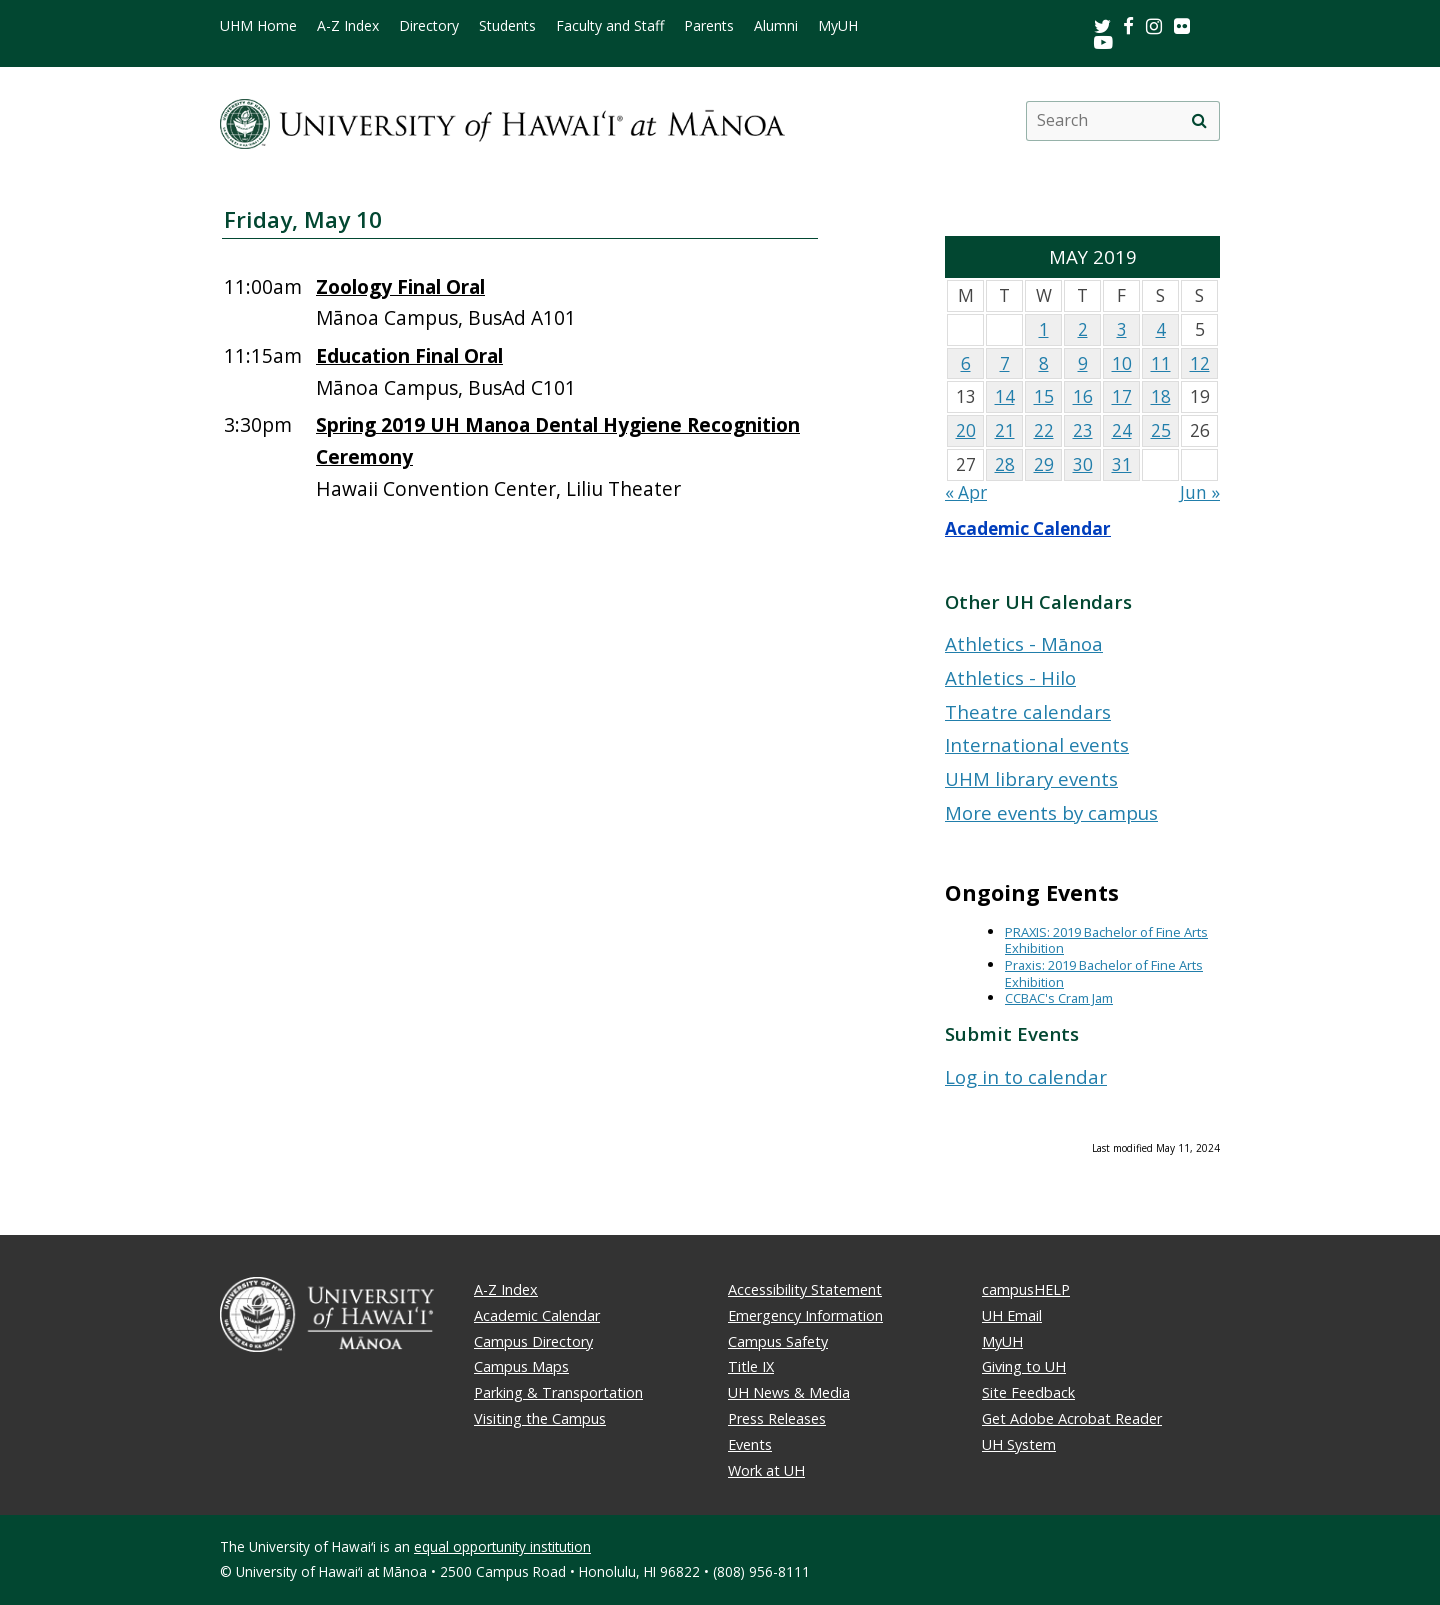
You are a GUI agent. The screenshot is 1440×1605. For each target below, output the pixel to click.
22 (1044, 430)
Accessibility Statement (805, 1289)
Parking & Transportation (558, 1392)
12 (1200, 363)
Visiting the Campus (540, 1418)
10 (1122, 363)
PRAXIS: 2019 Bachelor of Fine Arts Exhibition (1106, 940)
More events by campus (1051, 812)
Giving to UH (1024, 1366)
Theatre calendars (1028, 711)
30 (1083, 464)
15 (1044, 396)
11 (1161, 363)
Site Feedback (1028, 1392)
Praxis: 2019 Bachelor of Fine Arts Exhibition (1104, 973)
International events (1037, 744)
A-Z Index (348, 26)
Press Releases (777, 1418)
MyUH (838, 26)
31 (1122, 464)
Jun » (1200, 492)
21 (1005, 430)
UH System (1019, 1444)
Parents (709, 26)
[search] (1199, 121)
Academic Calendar (1028, 528)
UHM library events (1031, 778)
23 (1083, 430)
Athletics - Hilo (1010, 677)
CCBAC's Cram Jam (1059, 998)
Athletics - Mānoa (1024, 643)
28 (1005, 464)
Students (507, 26)
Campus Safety (778, 1341)
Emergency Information (805, 1315)
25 (1161, 430)
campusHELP (1026, 1289)
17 (1122, 396)
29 (1044, 464)
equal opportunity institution (502, 1546)
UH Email (1012, 1315)
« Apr (966, 492)
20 (966, 430)
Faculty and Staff (610, 26)
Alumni (776, 26)
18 (1161, 396)
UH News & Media (789, 1392)
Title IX (751, 1366)
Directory (429, 26)
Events (750, 1444)
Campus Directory (533, 1341)
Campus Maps (521, 1366)
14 (1005, 396)
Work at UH (766, 1470)
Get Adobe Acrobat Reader (1072, 1418)
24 (1122, 430)
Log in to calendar (1026, 1076)
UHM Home (258, 26)
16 (1083, 396)
